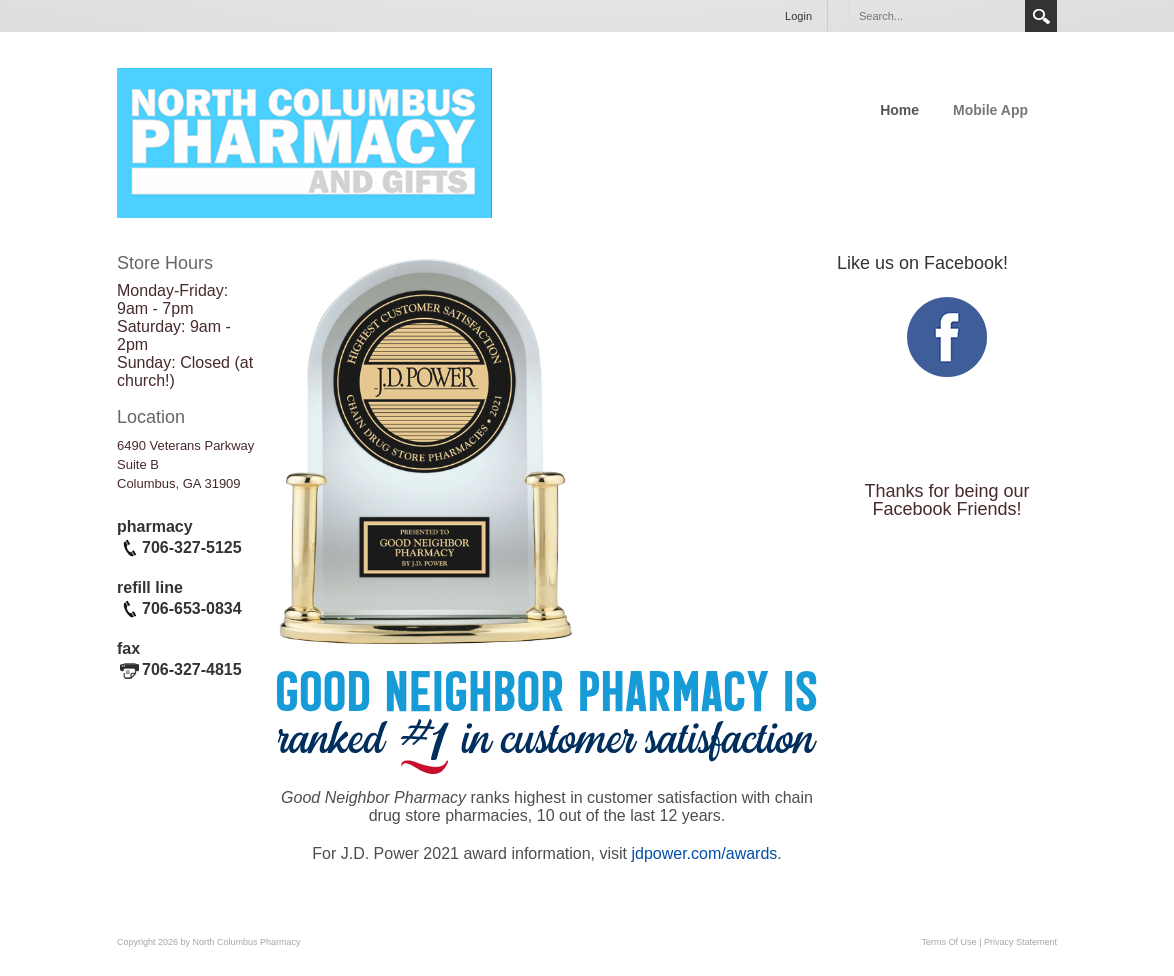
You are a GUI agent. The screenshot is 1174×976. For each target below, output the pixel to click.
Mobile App (990, 110)
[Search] (936, 16)
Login (798, 16)
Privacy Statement (1020, 942)
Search (1041, 16)
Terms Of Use (949, 942)
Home (899, 110)
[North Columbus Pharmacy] (304, 141)
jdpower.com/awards (704, 853)
